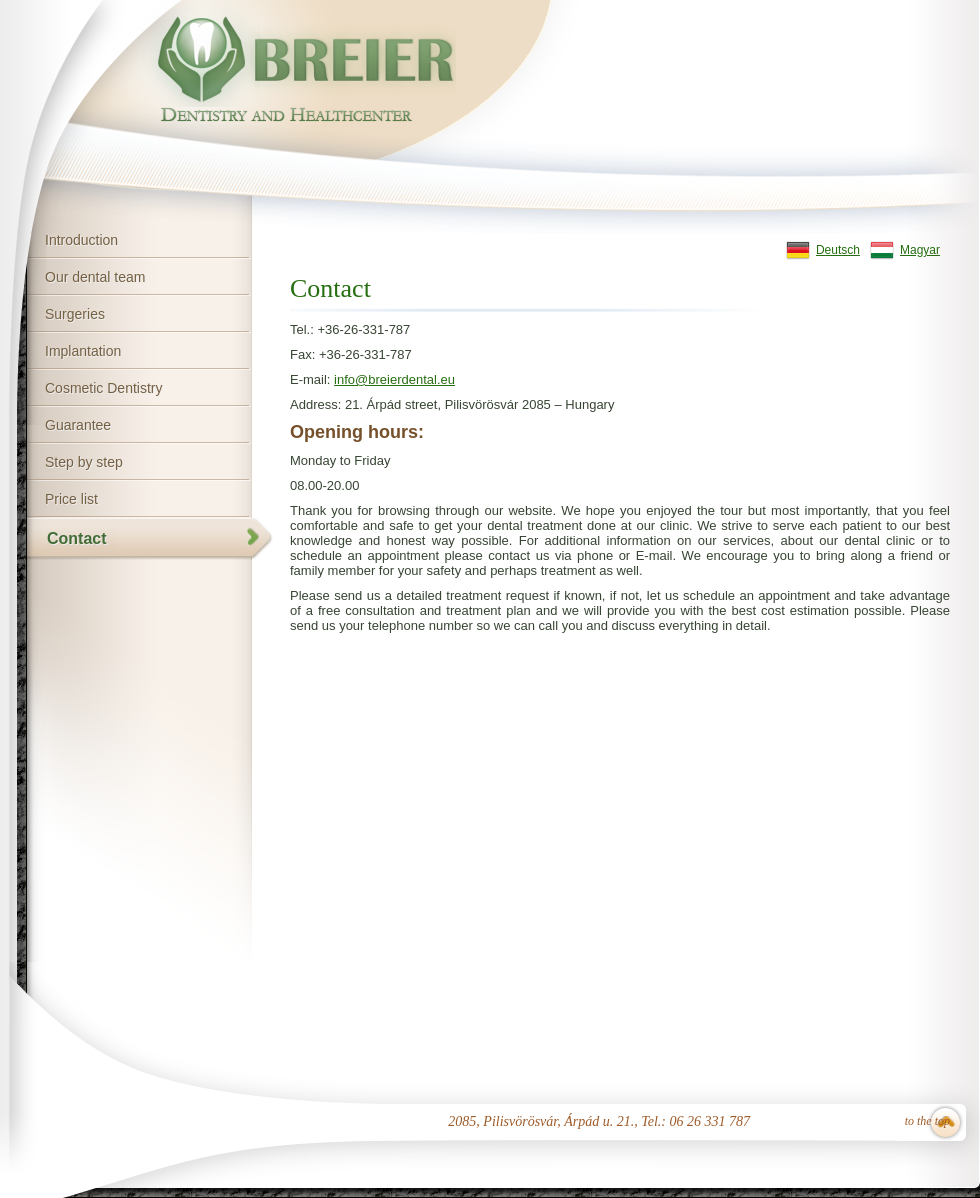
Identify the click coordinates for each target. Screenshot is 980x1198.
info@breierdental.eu (394, 379)
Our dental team (95, 277)
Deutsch (838, 250)
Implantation (83, 351)
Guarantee (78, 425)
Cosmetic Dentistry (103, 388)
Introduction (81, 240)
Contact (77, 538)
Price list (71, 499)
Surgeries (75, 314)
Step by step (84, 462)
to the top (927, 1121)
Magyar (920, 250)
